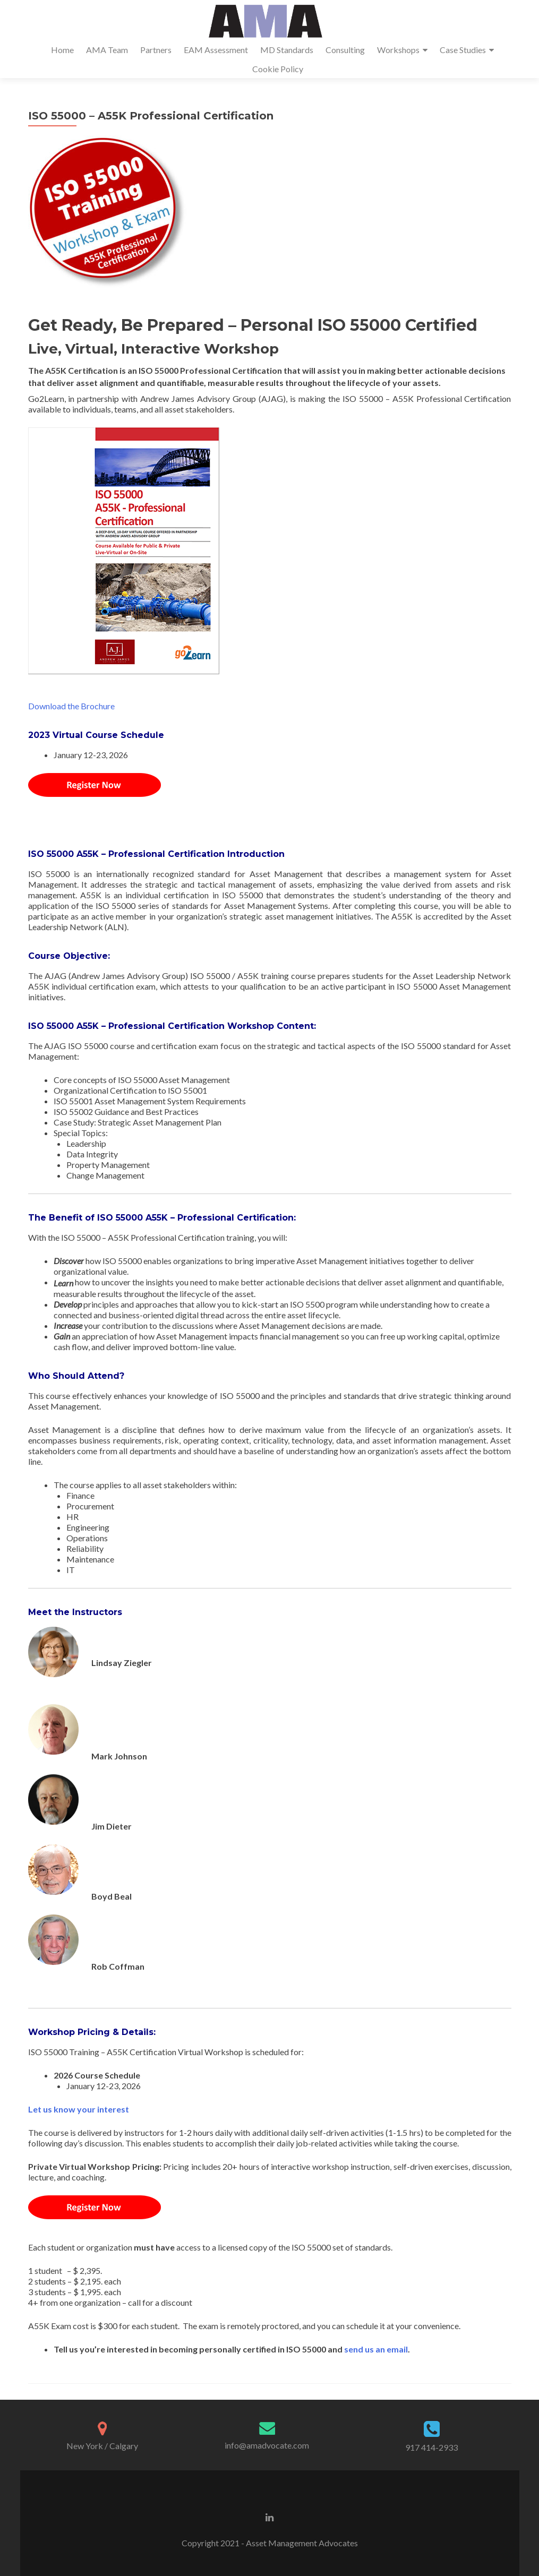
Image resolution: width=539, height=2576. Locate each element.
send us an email (376, 2349)
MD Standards (286, 50)
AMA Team (107, 50)
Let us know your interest (78, 2109)
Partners (156, 50)
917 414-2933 (431, 2447)
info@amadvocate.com (267, 2445)
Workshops (398, 50)
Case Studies (463, 50)
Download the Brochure (71, 706)
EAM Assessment (216, 50)
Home (62, 50)
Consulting (345, 50)
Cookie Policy (277, 69)
